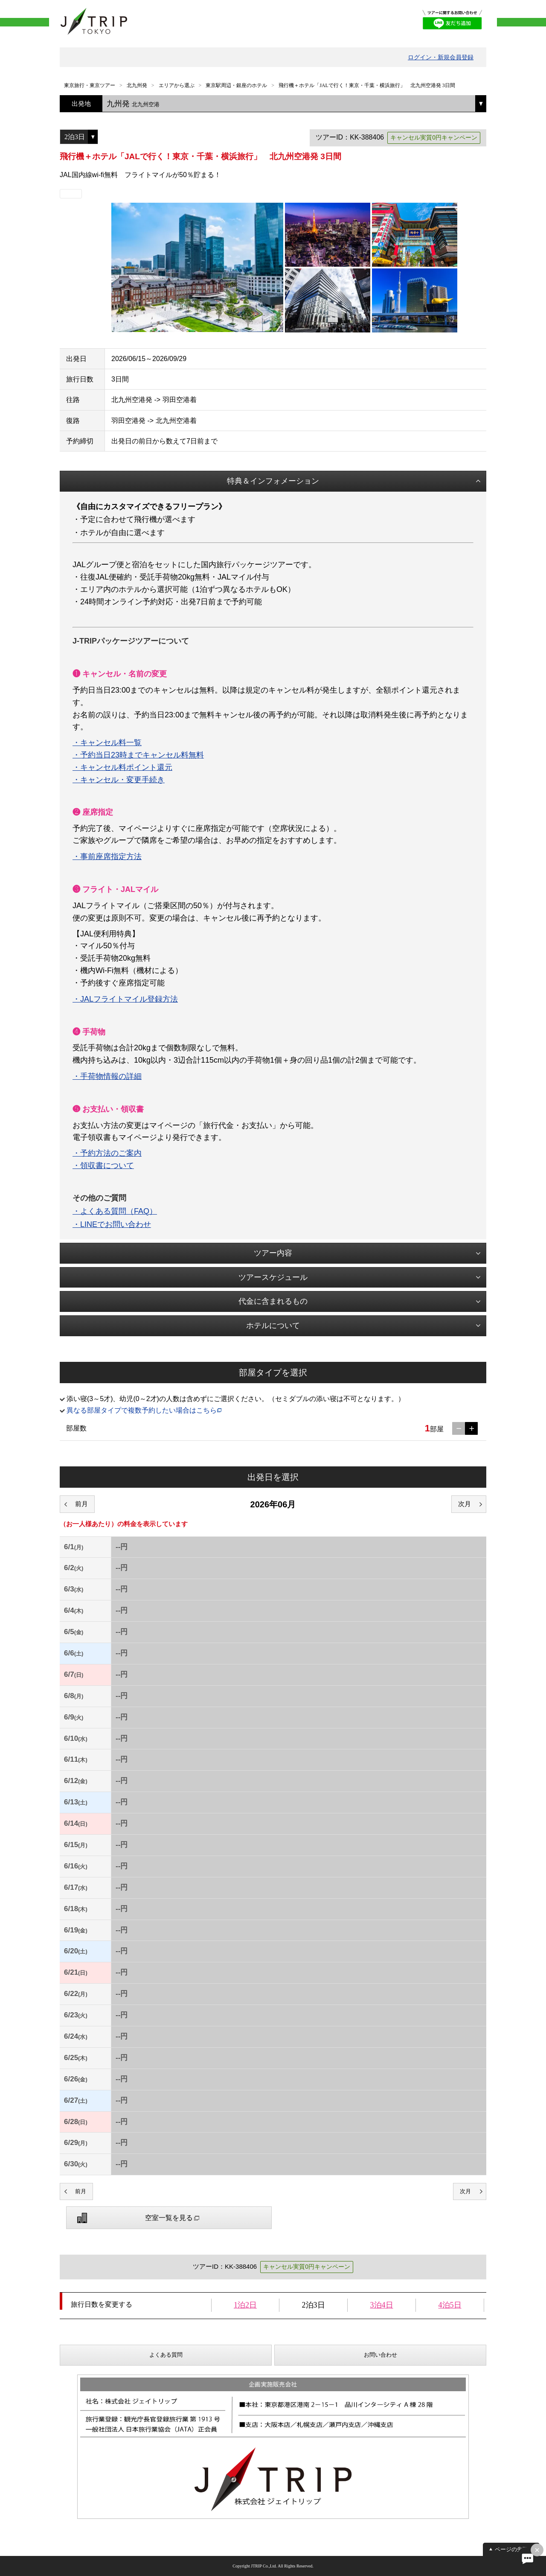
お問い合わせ (380, 2355)
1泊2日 (245, 2305)
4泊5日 (450, 2305)
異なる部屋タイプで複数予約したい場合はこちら (142, 1410)
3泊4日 (381, 2305)
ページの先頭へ (514, 2549)
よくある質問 (166, 2355)
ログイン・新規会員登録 (440, 57)
